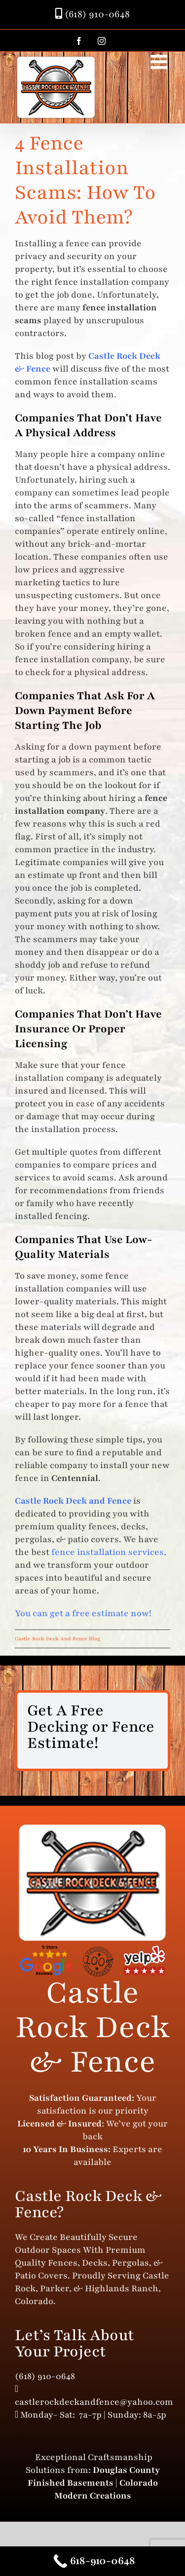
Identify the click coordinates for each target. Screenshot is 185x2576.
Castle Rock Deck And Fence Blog (57, 1638)
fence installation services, (108, 1552)
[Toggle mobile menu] (160, 62)
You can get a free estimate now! (83, 1613)
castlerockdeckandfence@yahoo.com (94, 2402)
